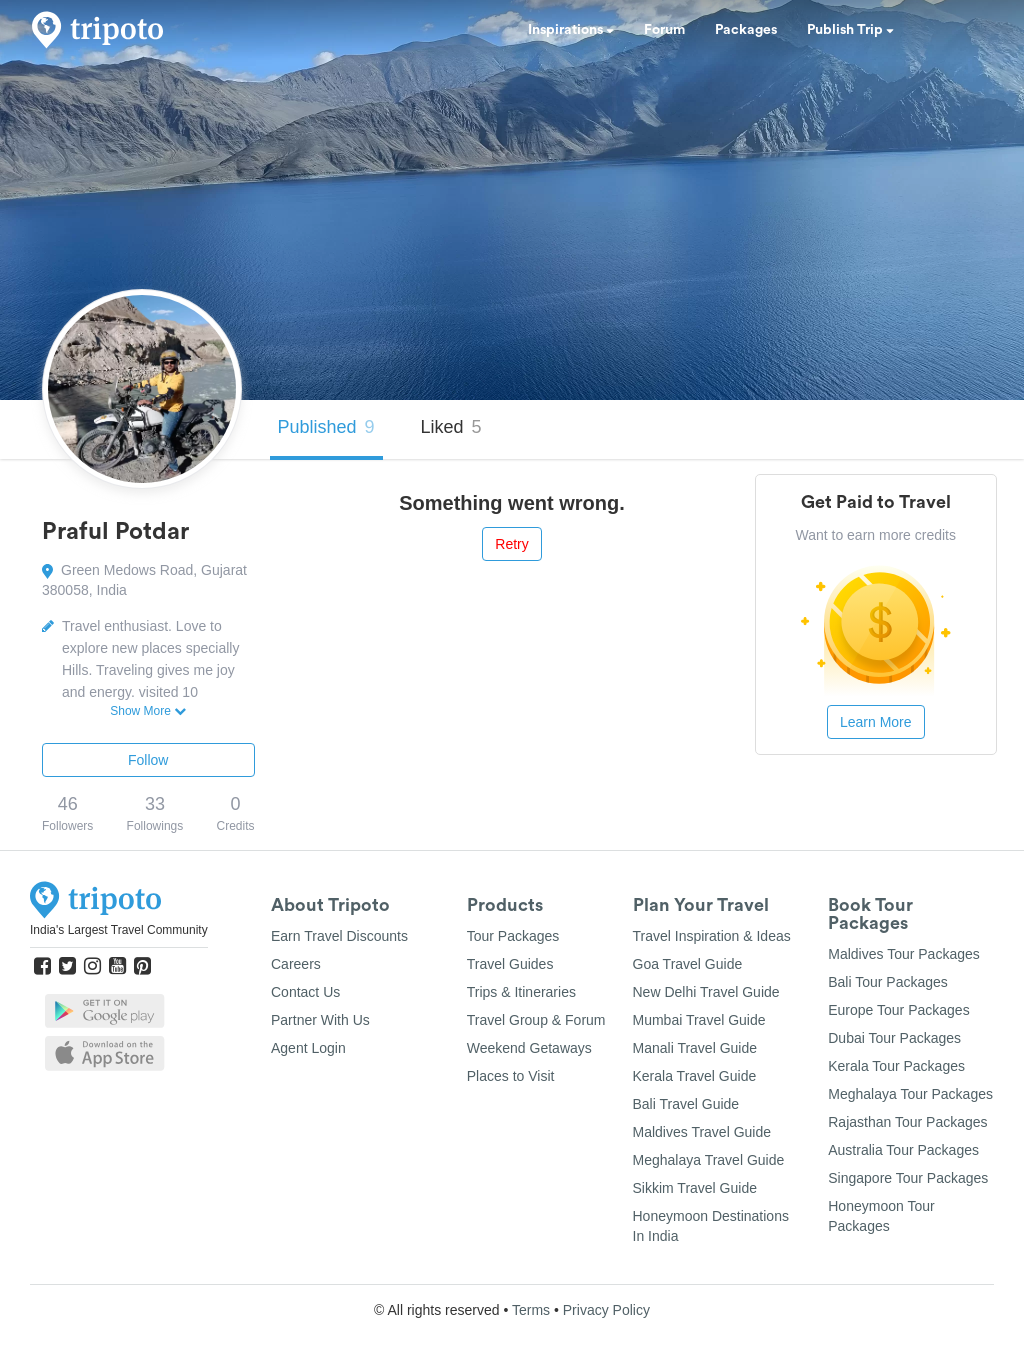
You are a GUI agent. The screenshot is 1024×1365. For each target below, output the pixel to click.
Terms (531, 1310)
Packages (746, 30)
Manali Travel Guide (695, 1048)
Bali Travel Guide (686, 1104)
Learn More (876, 722)
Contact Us (305, 992)
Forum (664, 30)
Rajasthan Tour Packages (907, 1122)
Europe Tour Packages (898, 1010)
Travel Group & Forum (536, 1020)
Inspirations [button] (571, 30)
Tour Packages (513, 936)
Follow (148, 760)
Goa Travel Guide (688, 964)
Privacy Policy (606, 1310)
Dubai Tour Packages (894, 1038)
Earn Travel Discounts (339, 936)
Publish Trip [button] (850, 30)
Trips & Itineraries (521, 992)
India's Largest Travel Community (119, 930)
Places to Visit (511, 1076)
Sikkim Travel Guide (695, 1188)
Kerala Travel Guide (695, 1076)
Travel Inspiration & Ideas (712, 936)
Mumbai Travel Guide (699, 1020)
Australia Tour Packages (903, 1150)
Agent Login (308, 1048)
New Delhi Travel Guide (706, 992)
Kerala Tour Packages (896, 1066)
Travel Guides (510, 964)
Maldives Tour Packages (903, 954)
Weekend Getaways (529, 1048)
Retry (511, 544)
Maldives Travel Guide (702, 1132)
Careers (296, 964)
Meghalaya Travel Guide (709, 1160)
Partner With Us (320, 1020)
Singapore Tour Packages (908, 1178)
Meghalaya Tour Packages (910, 1094)
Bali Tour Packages (888, 982)
